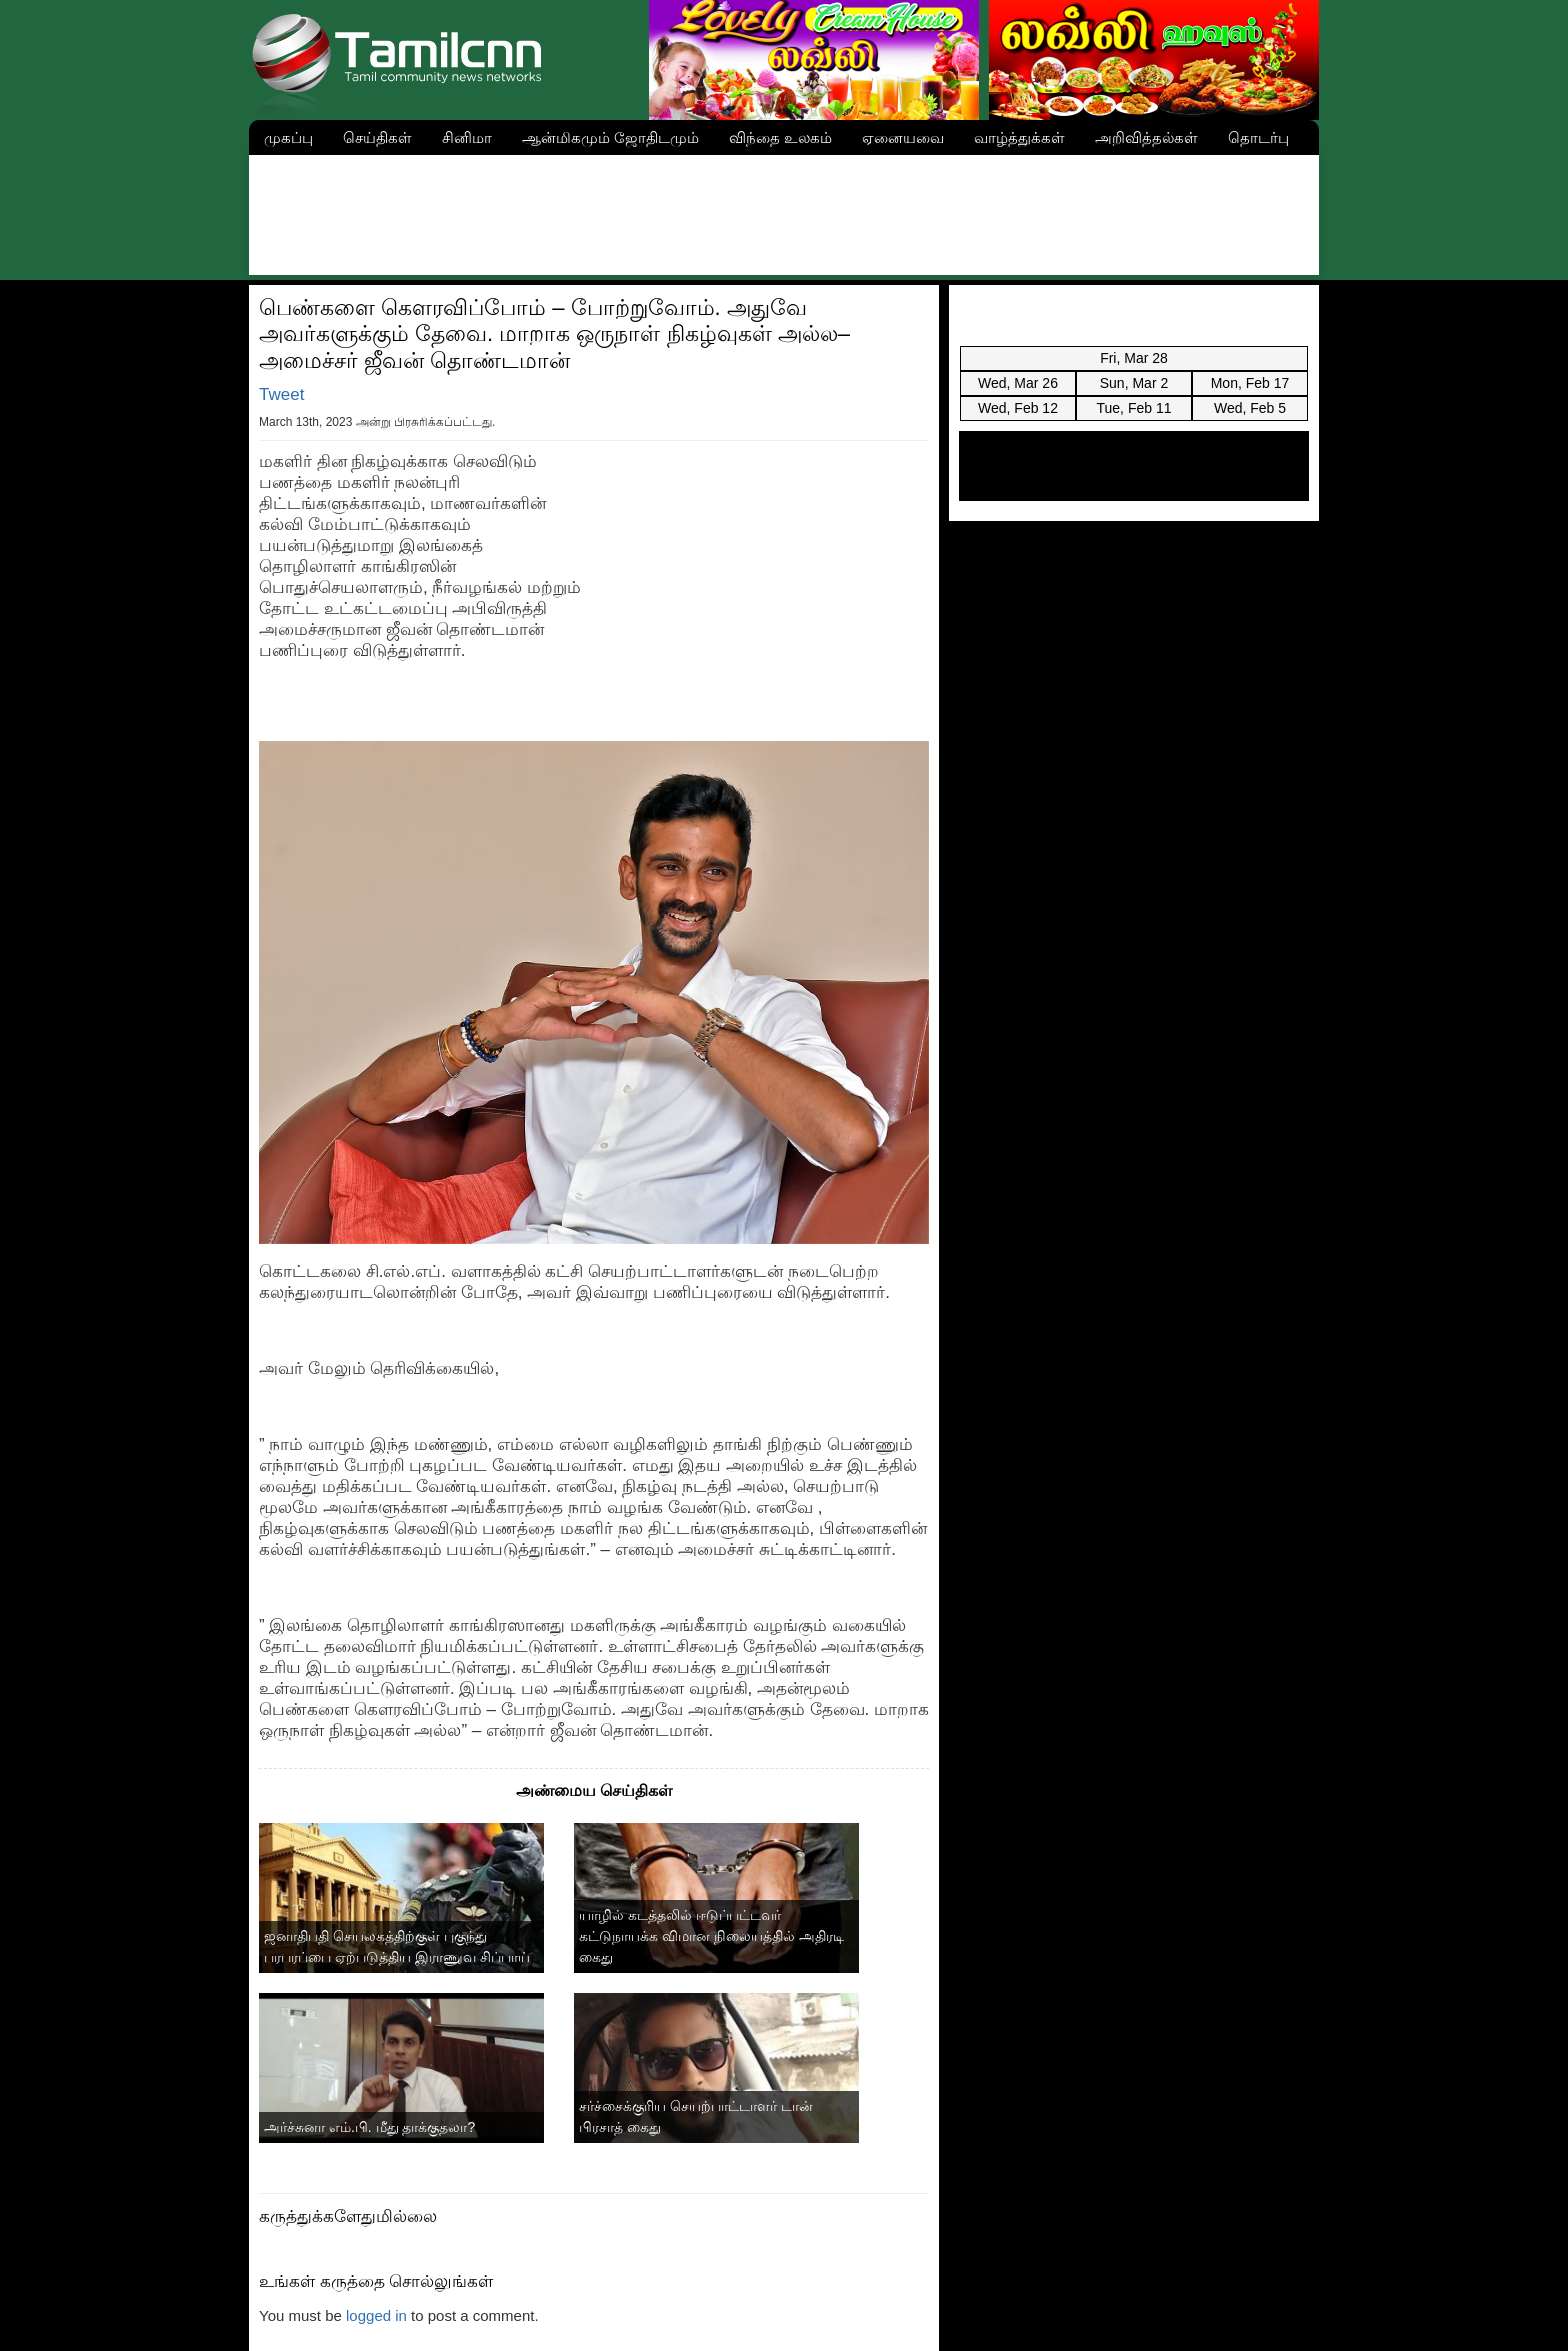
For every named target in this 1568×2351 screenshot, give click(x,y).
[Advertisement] (784, 210)
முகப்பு (288, 137)
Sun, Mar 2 (1134, 383)
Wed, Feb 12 (1018, 408)
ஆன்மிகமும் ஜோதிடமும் (610, 137)
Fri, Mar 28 (1134, 358)
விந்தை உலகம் (780, 137)
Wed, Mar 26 (1018, 383)
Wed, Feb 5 (1250, 408)
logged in (376, 2315)
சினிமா (467, 137)
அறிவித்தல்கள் (1146, 137)
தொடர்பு (1258, 137)
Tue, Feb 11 (1134, 408)
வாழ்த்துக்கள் (1019, 137)
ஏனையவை (903, 137)
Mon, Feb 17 (1250, 383)
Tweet (281, 394)
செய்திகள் (377, 137)
